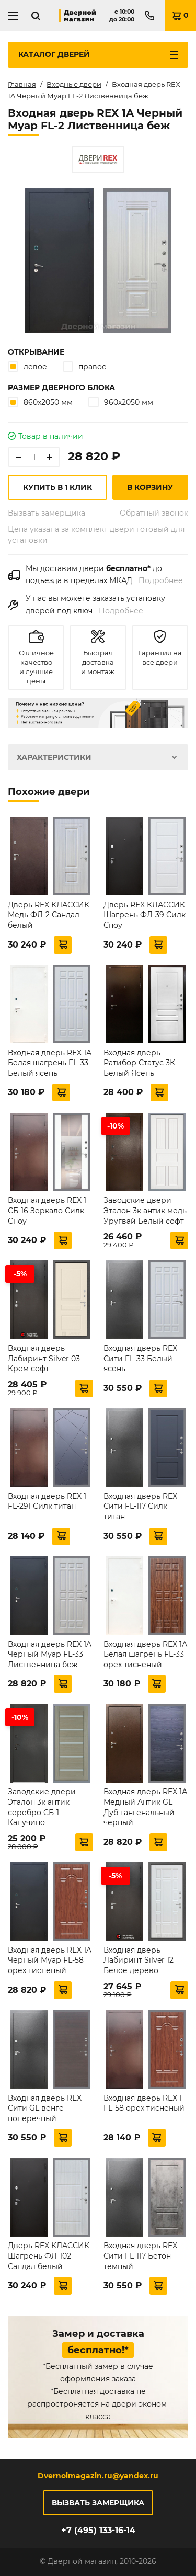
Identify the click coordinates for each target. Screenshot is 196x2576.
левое (27, 366)
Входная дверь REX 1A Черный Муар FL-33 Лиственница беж (49, 1654)
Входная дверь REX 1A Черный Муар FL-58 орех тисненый (49, 1960)
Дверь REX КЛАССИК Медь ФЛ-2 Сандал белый (48, 915)
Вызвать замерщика (46, 513)
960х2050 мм (120, 401)
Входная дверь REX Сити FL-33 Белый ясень (140, 1358)
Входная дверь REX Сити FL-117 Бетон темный (140, 2256)
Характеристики (54, 757)
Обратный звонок (154, 513)
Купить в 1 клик (57, 487)
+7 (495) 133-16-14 (98, 2530)
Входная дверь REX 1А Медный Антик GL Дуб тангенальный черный (145, 1807)
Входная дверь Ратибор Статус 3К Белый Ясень (139, 1063)
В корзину (150, 487)
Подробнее (161, 580)
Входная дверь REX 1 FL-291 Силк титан (47, 1501)
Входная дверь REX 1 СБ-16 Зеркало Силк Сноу (47, 1210)
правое (85, 366)
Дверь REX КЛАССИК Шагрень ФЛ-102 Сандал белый (48, 2256)
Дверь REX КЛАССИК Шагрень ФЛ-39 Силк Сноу (144, 915)
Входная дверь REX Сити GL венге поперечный (45, 2108)
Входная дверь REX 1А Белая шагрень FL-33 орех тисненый (145, 1654)
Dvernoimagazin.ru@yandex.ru (98, 2475)
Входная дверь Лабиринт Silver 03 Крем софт (44, 1358)
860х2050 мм (40, 401)
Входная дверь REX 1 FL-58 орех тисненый (144, 2103)
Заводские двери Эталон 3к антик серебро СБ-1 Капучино (42, 1807)
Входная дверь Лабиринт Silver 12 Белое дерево (138, 1960)
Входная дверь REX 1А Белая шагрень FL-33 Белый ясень (49, 1063)
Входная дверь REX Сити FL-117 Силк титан (140, 1506)
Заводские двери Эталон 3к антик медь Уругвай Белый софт (145, 1210)
